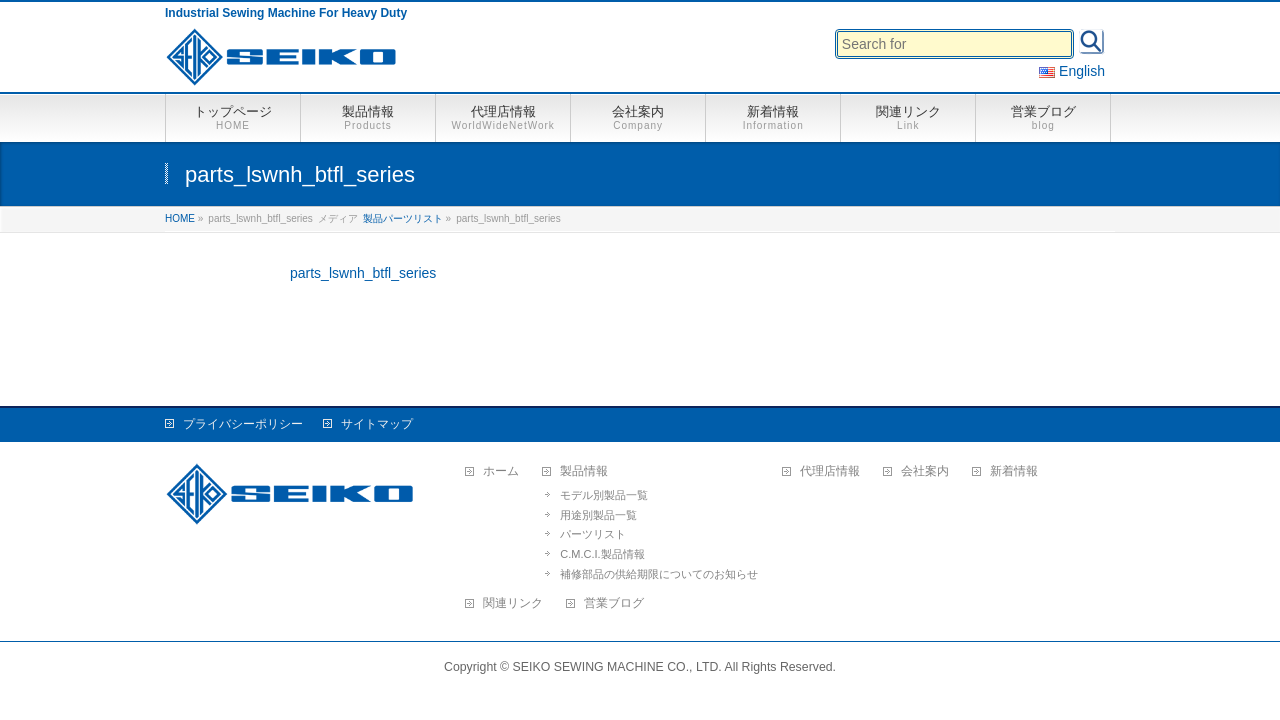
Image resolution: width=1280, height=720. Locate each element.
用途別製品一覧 (598, 515)
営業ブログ (614, 603)
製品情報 (584, 471)
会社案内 (925, 471)
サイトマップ (377, 424)
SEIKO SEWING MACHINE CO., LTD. (617, 667)
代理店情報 (830, 471)
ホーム (501, 471)
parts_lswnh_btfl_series (363, 273)
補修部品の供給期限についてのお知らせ (659, 574)
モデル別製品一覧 (604, 495)
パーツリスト (593, 534)
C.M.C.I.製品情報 (602, 554)
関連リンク (513, 603)
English (1072, 71)
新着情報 (1014, 471)
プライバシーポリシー (243, 424)
